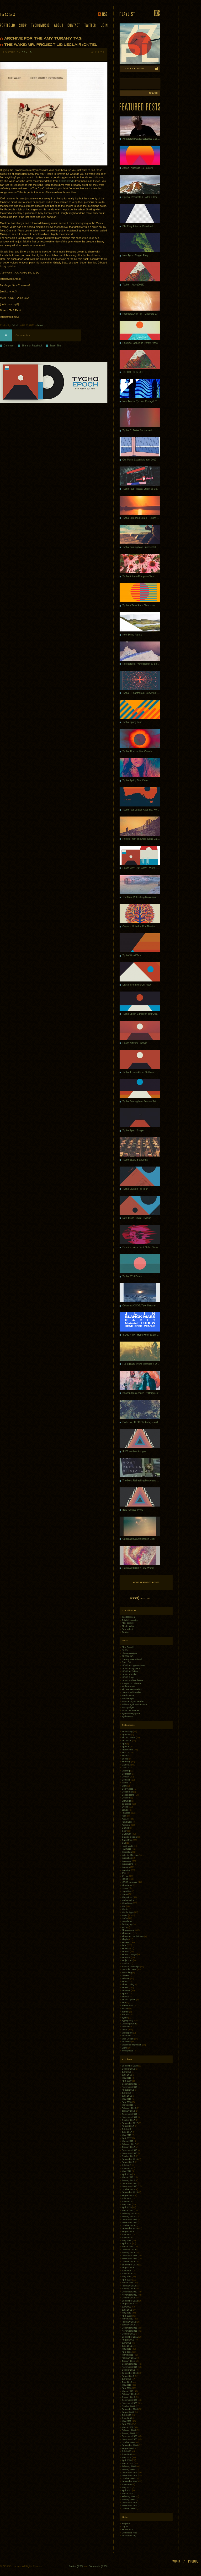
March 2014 (127, 2246)
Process (126, 1948)
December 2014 (129, 2219)
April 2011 (127, 2352)
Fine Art (125, 1819)
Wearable (126, 2035)
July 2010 (126, 2379)
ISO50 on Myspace (131, 1668)
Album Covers (129, 1737)
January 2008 (128, 2469)
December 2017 (129, 2114)
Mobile (125, 1909)
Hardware (126, 1849)
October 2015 (128, 2189)
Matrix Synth (128, 1695)
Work (124, 2048)
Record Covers (129, 1969)
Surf (124, 2002)
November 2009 (129, 2403)
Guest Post (127, 1840)
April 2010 (127, 2388)
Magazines (127, 1897)
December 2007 (129, 2472)
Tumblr (125, 2012)
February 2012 (129, 2322)
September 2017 (130, 2123)
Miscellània (127, 1903)
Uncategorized (129, 2023)
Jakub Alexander (130, 1620)
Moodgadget (128, 1707)
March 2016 (127, 2177)
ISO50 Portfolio (129, 1674)
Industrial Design (130, 1855)
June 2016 (127, 2168)
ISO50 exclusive (130, 1882)
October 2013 (128, 2261)
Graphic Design (129, 1837)
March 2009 (127, 2427)
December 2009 (129, 2400)
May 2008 (127, 2457)
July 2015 (126, 2198)
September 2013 (130, 2265)
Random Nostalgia (131, 1966)
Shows (125, 1987)
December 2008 (129, 2436)
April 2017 (127, 2138)
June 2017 (127, 2132)
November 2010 (129, 2367)
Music (40, 325)
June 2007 (127, 2484)
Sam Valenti (127, 1629)
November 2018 (129, 2087)
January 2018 (128, 2111)
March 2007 (127, 2493)
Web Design (128, 2039)
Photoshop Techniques (133, 1936)
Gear (124, 1831)
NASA (125, 1918)
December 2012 (129, 2292)
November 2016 (129, 2153)
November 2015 (129, 2186)
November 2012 (129, 2295)
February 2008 (129, 2466)
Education (127, 1804)
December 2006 (129, 2502)
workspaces (127, 2051)
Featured (126, 1813)
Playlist (140, 13)
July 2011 (126, 2343)
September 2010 (130, 2373)
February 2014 (129, 2249)
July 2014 (126, 2234)
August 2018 (128, 2090)
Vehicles (126, 2026)
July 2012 (126, 2307)
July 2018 (126, 2093)
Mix (123, 1906)
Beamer (126, 1632)
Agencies (126, 1734)
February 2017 (129, 2144)
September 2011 (130, 2337)
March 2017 (127, 2141)
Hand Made (127, 1846)
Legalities (126, 1891)
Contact (74, 25)
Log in (125, 2526)
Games (125, 1828)
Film (124, 1816)
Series (125, 1981)
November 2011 (129, 2331)
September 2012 (130, 2301)
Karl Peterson (128, 1686)
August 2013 (128, 2267)
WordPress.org (129, 2535)
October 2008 (128, 2442)
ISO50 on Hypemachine (133, 1665)
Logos (125, 1894)
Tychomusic (127, 1716)
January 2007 (128, 2499)
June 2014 (127, 2237)
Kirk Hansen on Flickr (132, 1689)
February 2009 (129, 2430)
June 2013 (127, 2273)
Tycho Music (40, 25)
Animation (127, 1740)
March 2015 (127, 2210)
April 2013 (127, 2280)
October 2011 (128, 2334)
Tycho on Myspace (131, 1713)
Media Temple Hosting (140, 1598)
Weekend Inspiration (132, 2045)
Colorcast (126, 1774)
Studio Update (129, 1999)
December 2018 (129, 2084)
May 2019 (127, 2078)
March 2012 (127, 2319)
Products (126, 1957)
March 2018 (127, 2105)
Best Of (125, 1752)
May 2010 (127, 2385)
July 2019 (126, 2072)
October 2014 (128, 2225)
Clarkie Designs (129, 1653)
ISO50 (125, 1879)
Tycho (125, 2018)
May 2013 (127, 2276)
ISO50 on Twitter (130, 1671)
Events (125, 1807)
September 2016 (130, 2159)
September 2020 (130, 2066)
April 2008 (127, 2460)
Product (125, 1951)
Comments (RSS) (98, 2566)
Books (125, 1759)
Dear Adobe (127, 1789)
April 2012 (127, 2316)
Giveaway (127, 1834)
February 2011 (129, 2358)
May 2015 (127, 2204)
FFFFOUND (128, 1656)
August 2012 (128, 2303)
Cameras (126, 1765)
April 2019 (127, 2081)
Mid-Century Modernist (133, 1701)
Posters (125, 1942)
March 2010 (127, 2391)
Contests (126, 1780)
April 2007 (127, 2490)
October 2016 (128, 2156)
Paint (124, 1927)
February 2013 (129, 2286)
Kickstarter (127, 1885)
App (124, 1744)
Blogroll (125, 1755)
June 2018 (127, 2096)
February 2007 (129, 2496)
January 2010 (128, 2397)
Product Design (129, 1954)
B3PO (125, 1650)
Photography (128, 1930)
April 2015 (127, 2207)
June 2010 (127, 2382)
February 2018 (129, 2108)
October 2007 (128, 2478)
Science (126, 1978)
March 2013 (127, 2282)
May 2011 (127, 2349)
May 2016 (127, 2171)
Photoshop (127, 1933)
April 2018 (127, 2102)
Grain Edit (127, 1662)
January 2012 (128, 2325)
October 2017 (128, 2120)
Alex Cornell (128, 1623)
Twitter (89, 25)
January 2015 (128, 2216)
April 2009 (127, 2424)
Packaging (127, 1924)
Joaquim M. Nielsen (131, 1683)
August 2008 (128, 2448)
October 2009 (128, 2406)
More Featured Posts (146, 1582)
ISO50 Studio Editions (132, 1680)
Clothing (126, 1771)
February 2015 (129, 2213)
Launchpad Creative (131, 1692)
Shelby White (128, 1626)
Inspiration (127, 1858)
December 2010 (129, 2364)
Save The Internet (130, 1710)
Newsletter (127, 1921)
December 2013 (129, 2255)
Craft (124, 1786)
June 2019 (127, 2075)
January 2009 (128, 2433)
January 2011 (128, 2361)
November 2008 (129, 2439)
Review (125, 1975)
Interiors (126, 1867)
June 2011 (127, 2346)
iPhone (125, 1876)
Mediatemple (128, 1698)
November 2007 (129, 2475)
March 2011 (127, 2355)
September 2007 (130, 2481)
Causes (125, 1767)
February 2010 (129, 2394)
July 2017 (126, 2129)
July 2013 (126, 2270)
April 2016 (127, 2174)
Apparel (125, 1746)
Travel (125, 2008)
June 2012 (127, 2310)
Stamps (125, 1996)
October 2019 (128, 2069)
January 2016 (128, 2180)
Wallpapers (127, 2033)
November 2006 (129, 2505)
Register (126, 2523)
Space (125, 1993)
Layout (125, 1888)
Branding (126, 1761)
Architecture (127, 1749)
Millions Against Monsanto (134, 1704)
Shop (22, 25)
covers (125, 1782)
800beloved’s (67, 181)
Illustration (127, 1852)
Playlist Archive (140, 69)
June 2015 (127, 2201)
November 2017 (129, 2117)
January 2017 (128, 2147)
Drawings (126, 1801)
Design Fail (127, 1792)
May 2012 (127, 2313)
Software (126, 1990)
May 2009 (127, 2421)
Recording (127, 1972)
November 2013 (129, 2258)
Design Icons (128, 1795)
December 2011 (129, 2328)
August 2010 (128, 2376)
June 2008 (127, 2454)
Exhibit (125, 1810)
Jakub (27, 52)
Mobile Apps (128, 1912)
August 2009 (128, 2412)
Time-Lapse (127, 2005)
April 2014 (127, 2243)
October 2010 (128, 2370)
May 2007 (127, 2487)
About (58, 25)
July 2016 (126, 2165)
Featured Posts (140, 106)
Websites (126, 2041)
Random (126, 1963)
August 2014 (128, 2231)
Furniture (126, 1825)
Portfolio (7, 25)
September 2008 (130, 2445)
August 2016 (128, 2162)
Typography (127, 2020)
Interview (126, 1870)
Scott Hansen (128, 1617)
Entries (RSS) (76, 2566)
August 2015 (128, 2195)
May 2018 (127, 2099)
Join (104, 25)
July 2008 (126, 2451)
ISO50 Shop (128, 1677)
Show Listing (128, 1984)
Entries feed (127, 2529)
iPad (124, 1873)
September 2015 (130, 2192)
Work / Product (186, 2561)
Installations (127, 1864)
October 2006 (128, 2508)
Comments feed (129, 2533)
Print (124, 1945)
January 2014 (128, 2252)
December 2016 (129, 2150)
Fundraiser (127, 1822)
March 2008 (127, 2463)
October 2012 (128, 2297)
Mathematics (128, 1900)
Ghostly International (132, 1659)
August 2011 (128, 2340)
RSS (102, 14)
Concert (126, 1777)
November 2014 (129, 2222)
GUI (124, 1843)
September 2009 (130, 2409)
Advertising (127, 1731)
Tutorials (126, 2014)
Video (124, 2029)
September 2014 (130, 2228)
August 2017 (128, 2126)
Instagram (127, 1861)
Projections (127, 1960)
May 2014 (127, 2240)
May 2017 (127, 2135)
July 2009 (126, 2415)
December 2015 (129, 2183)
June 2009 (127, 2418)
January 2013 (128, 2288)
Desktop (126, 1798)
